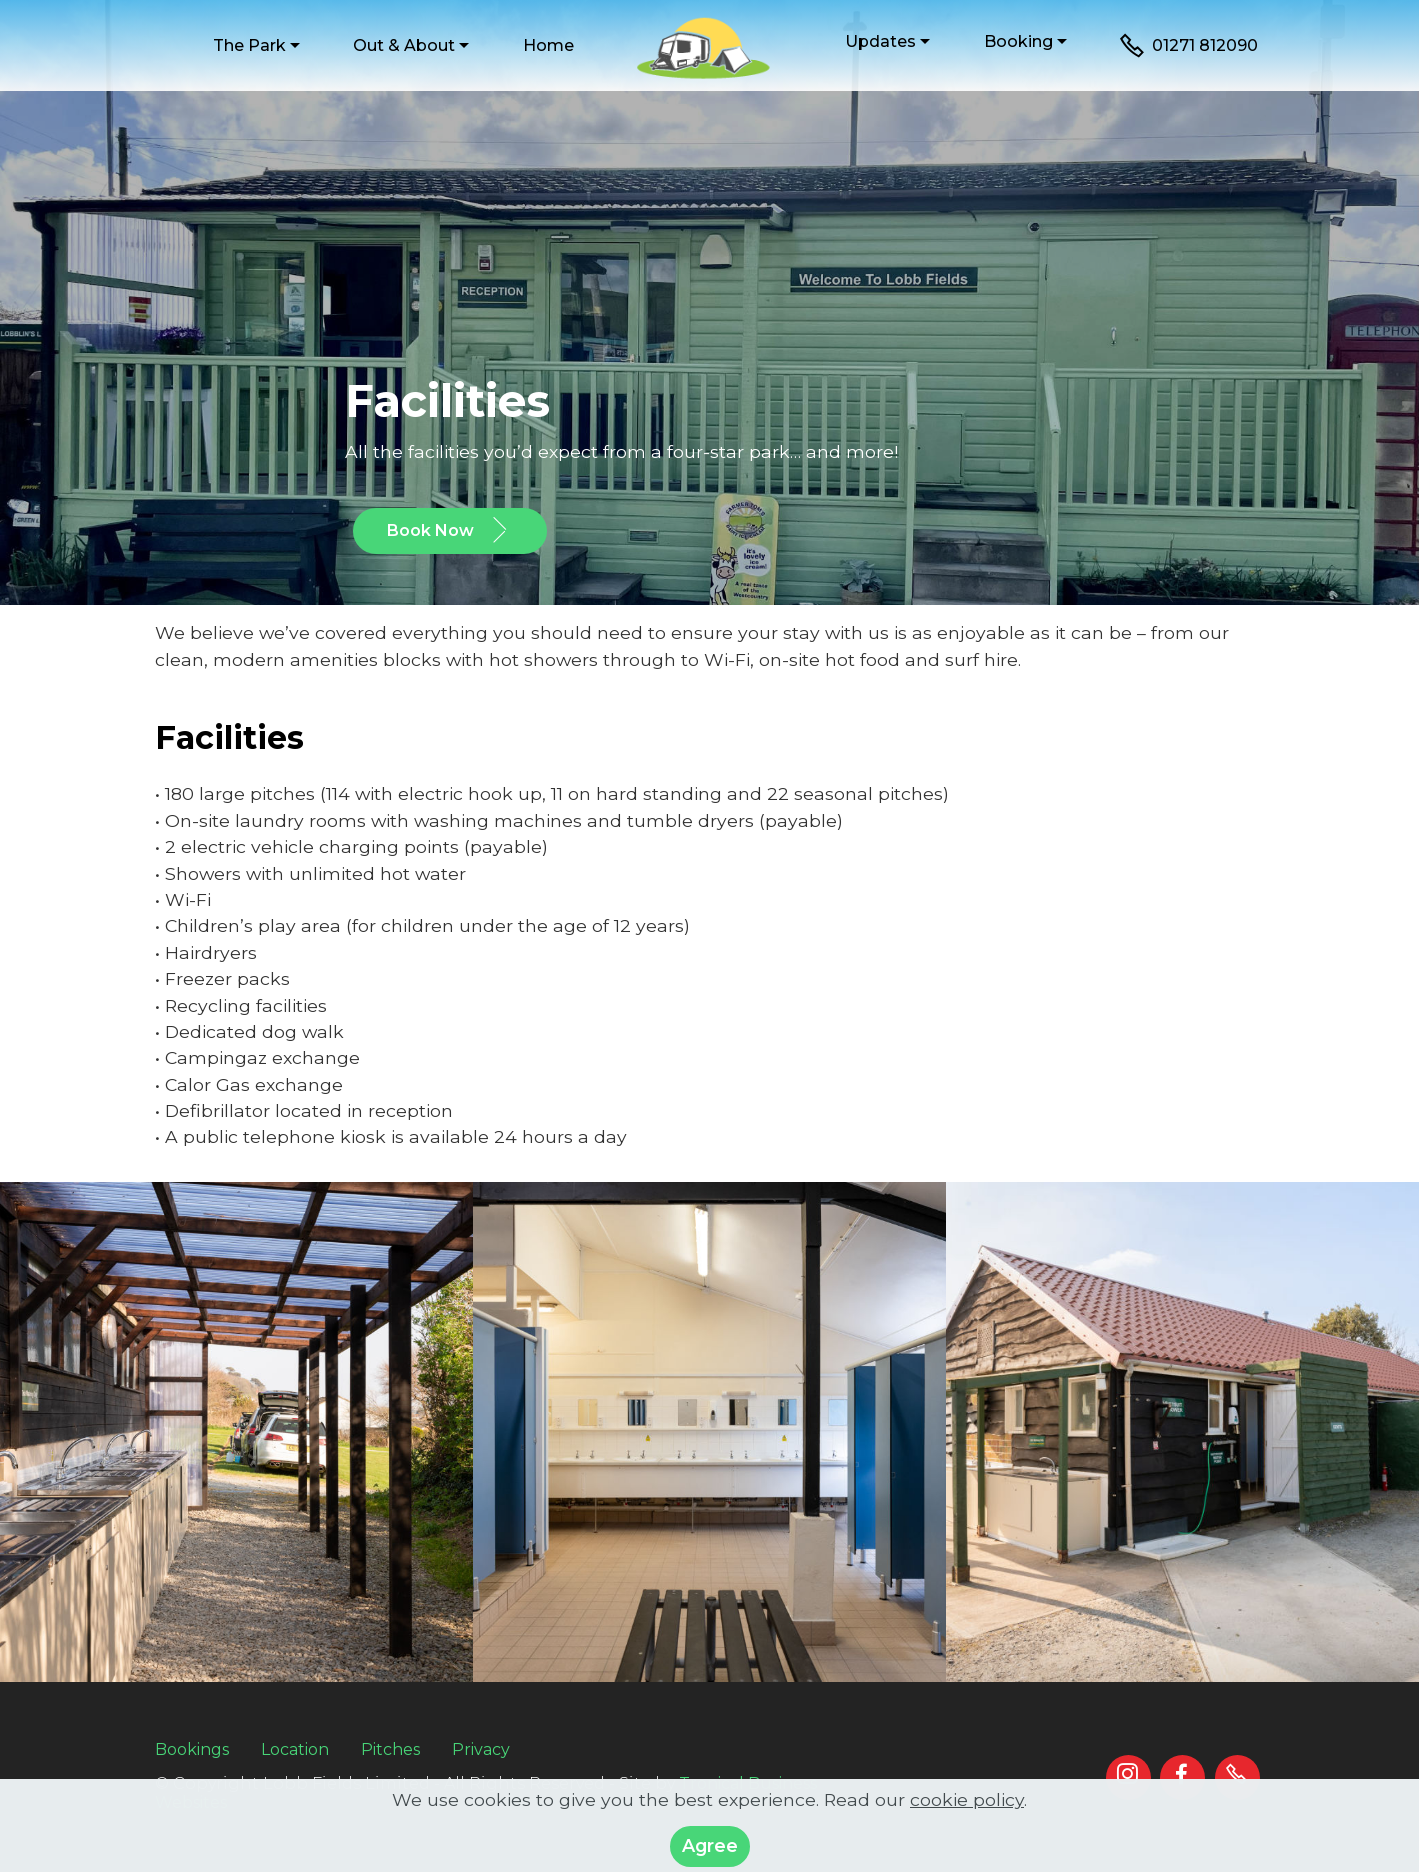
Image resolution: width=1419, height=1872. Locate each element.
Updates (880, 41)
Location (295, 1749)
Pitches (390, 1749)
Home (548, 45)
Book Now (450, 531)
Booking (1018, 41)
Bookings (192, 1749)
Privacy (481, 1749)
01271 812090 (1189, 46)
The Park (249, 45)
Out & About (404, 45)
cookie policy (967, 1823)
